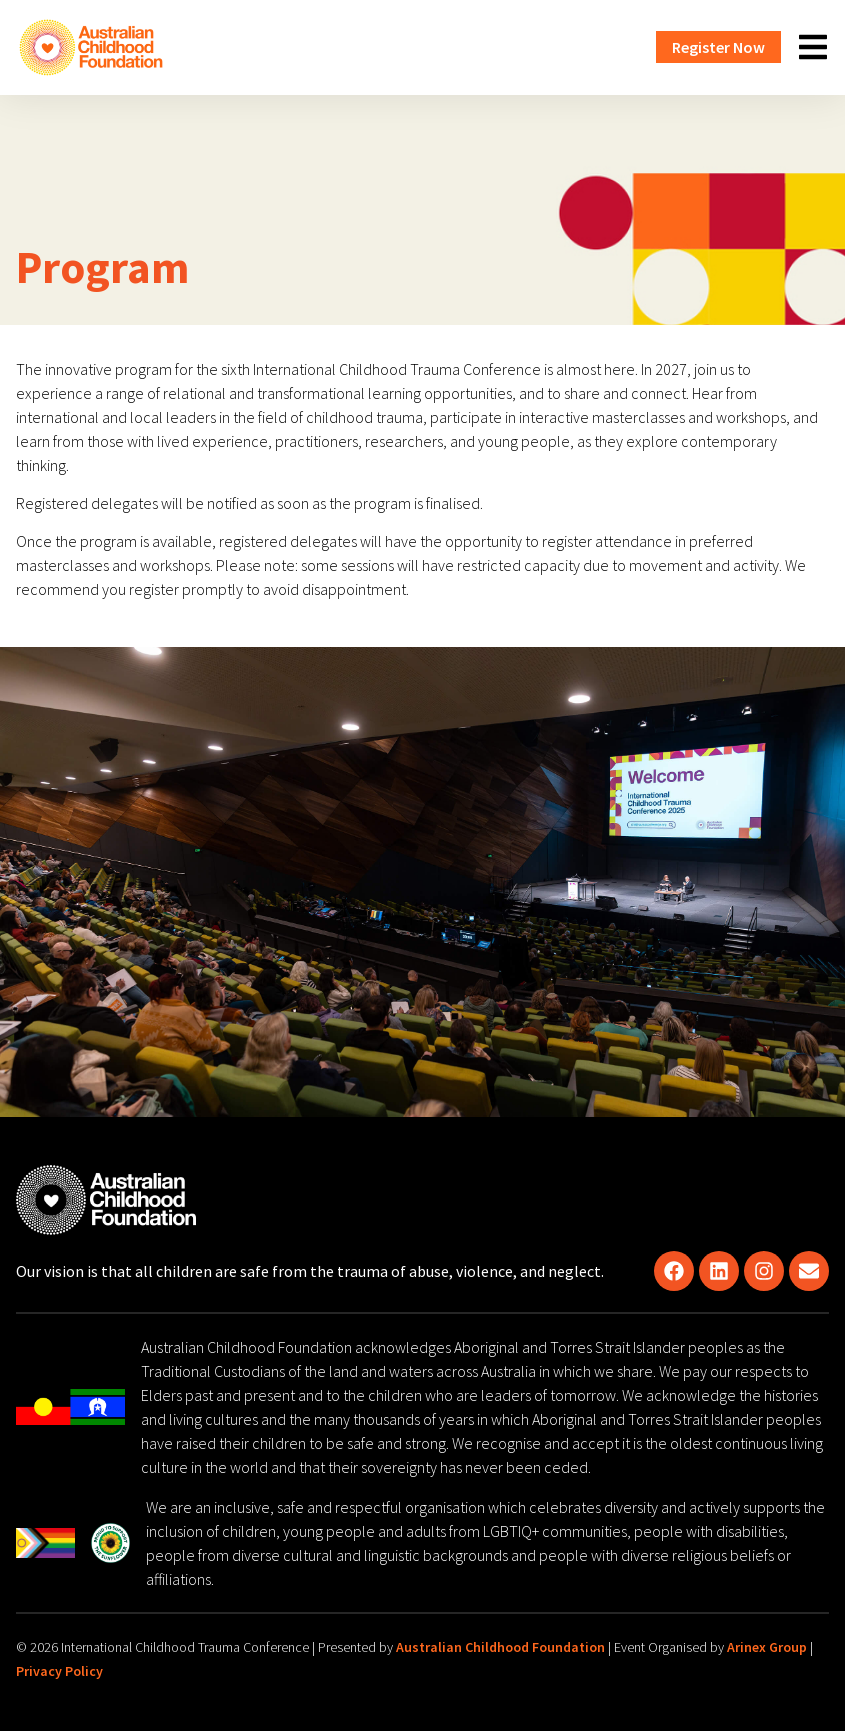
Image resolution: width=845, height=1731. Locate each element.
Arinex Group (767, 1647)
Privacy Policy (59, 1671)
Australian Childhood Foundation (500, 1647)
